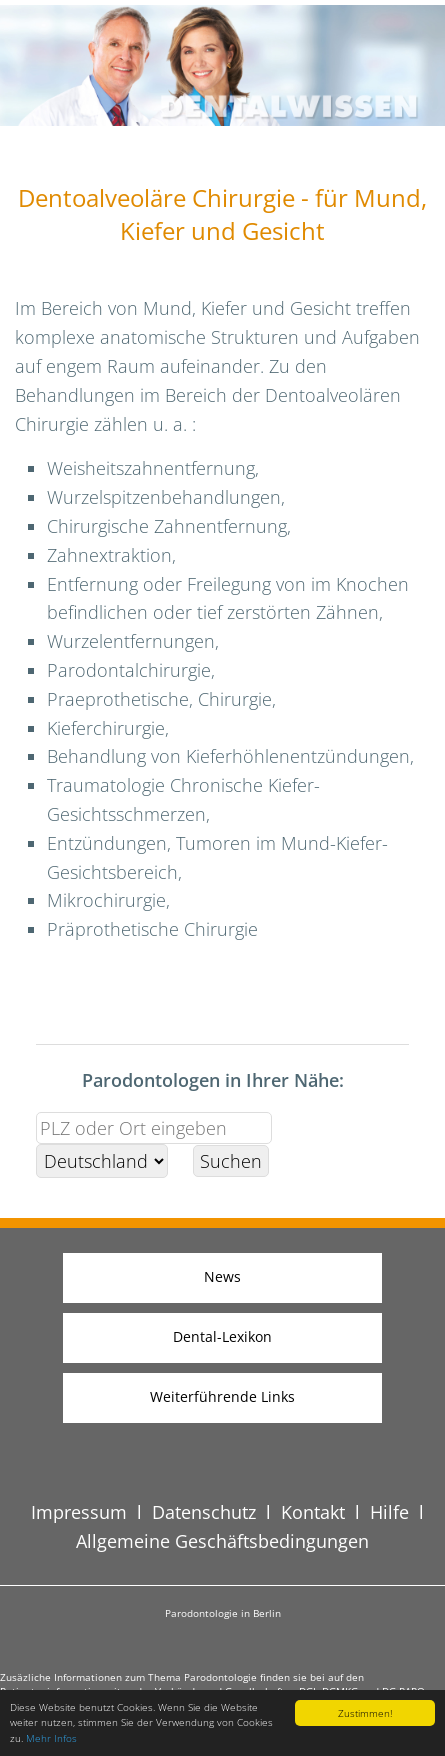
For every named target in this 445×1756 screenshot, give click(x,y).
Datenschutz (204, 1512)
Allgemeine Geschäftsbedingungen (222, 1541)
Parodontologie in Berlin (223, 1613)
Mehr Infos (51, 1738)
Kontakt (313, 1512)
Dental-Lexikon (222, 1336)
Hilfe (389, 1512)
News (222, 1276)
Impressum (79, 1512)
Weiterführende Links (222, 1396)
